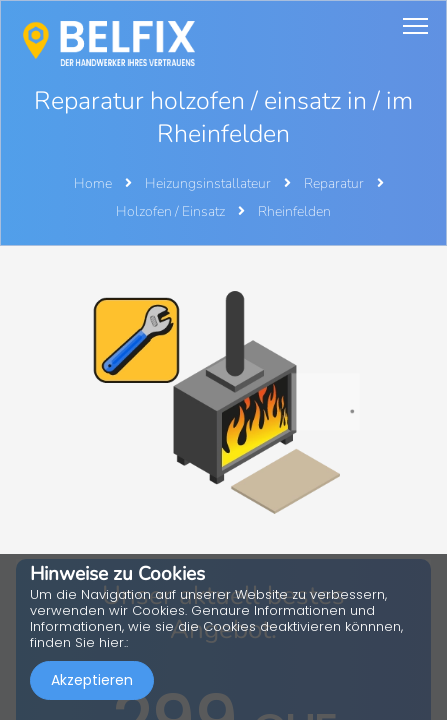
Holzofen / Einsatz (172, 211)
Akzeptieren (92, 680)
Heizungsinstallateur (209, 183)
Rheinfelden (294, 211)
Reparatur (335, 183)
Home (93, 183)
